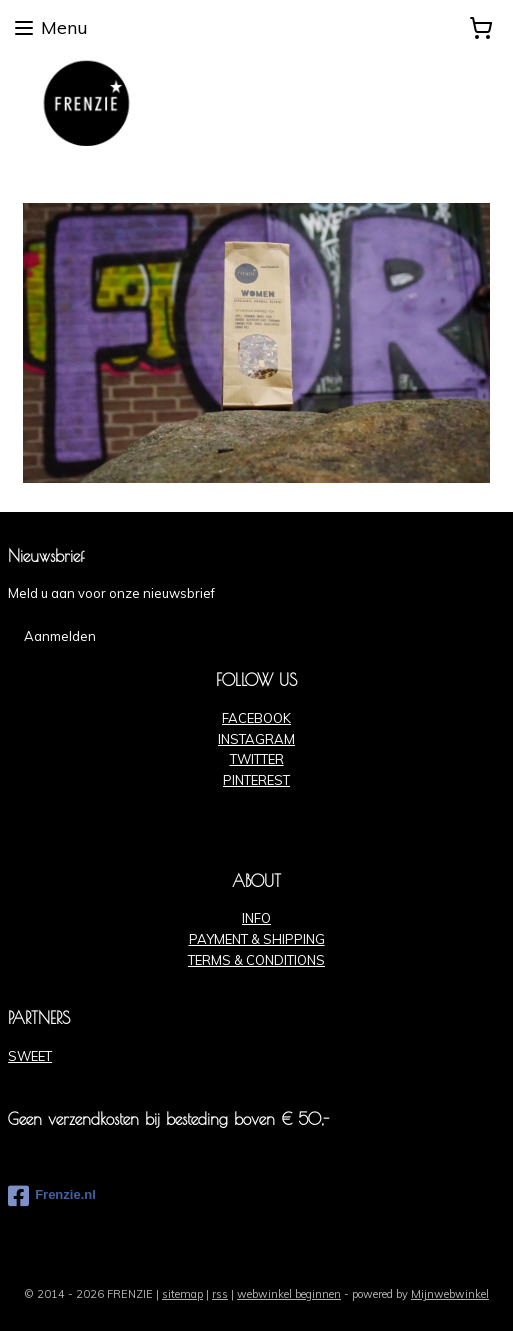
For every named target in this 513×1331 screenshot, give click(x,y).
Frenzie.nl (52, 1196)
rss (220, 1294)
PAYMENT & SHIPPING (257, 939)
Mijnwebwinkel (450, 1294)
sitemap (182, 1294)
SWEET (30, 1056)
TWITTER (257, 759)
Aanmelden (60, 636)
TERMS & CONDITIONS (256, 960)
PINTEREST (256, 780)
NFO (258, 918)
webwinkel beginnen (289, 1294)
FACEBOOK (256, 718)
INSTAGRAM (256, 739)
